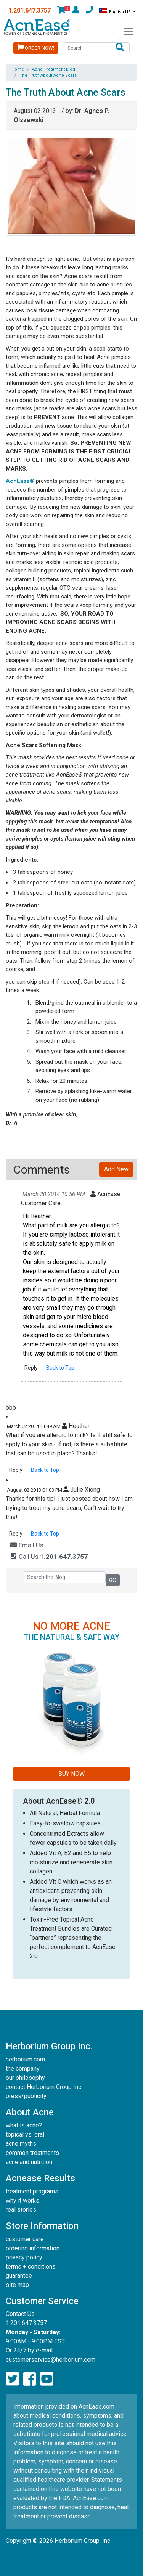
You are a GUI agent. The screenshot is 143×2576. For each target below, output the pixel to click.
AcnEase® (20, 481)
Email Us (26, 1545)
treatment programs (32, 2191)
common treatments (32, 2152)
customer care (25, 2239)
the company (23, 2068)
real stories (21, 2209)
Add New (116, 1169)
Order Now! (36, 47)
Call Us (49, 1556)
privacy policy (24, 2257)
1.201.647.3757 (29, 10)
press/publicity (26, 2096)
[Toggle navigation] (128, 31)
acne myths (21, 2143)
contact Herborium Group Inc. (44, 2086)
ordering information (32, 2248)
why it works (22, 2200)
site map (17, 2284)
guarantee (19, 2275)
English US (115, 11)
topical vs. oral (25, 2134)
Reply (31, 1368)
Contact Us (20, 2313)
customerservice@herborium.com (50, 2359)
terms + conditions (31, 2266)
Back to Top (60, 1368)
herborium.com (25, 2059)
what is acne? (24, 2125)
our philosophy (25, 2077)
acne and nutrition (29, 2162)
